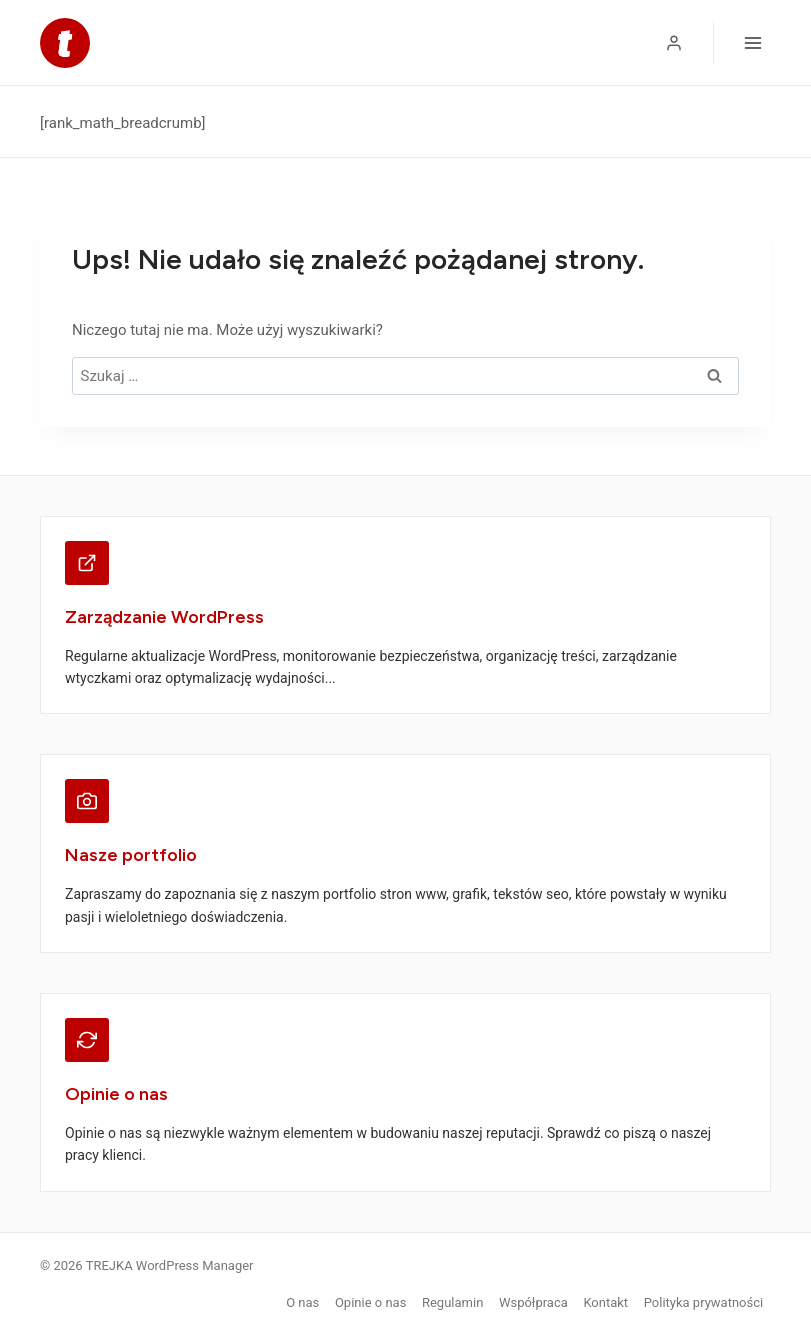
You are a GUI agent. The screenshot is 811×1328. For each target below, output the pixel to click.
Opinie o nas (370, 1302)
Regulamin (452, 1302)
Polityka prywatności (703, 1302)
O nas (302, 1302)
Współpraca (533, 1302)
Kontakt (605, 1302)
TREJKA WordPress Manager (170, 1265)
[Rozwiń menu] (752, 42)
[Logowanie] (674, 43)
